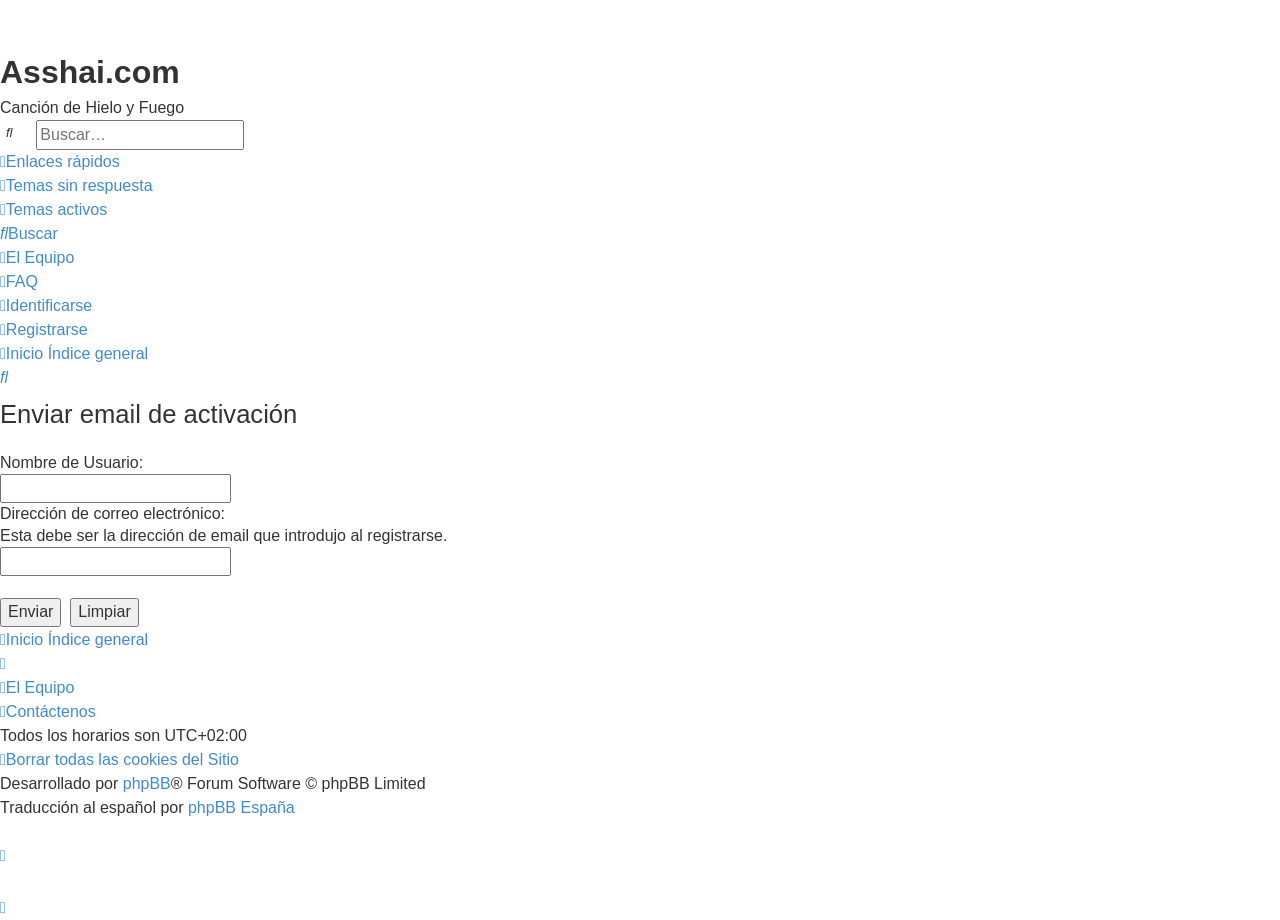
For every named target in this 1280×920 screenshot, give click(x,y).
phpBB (147, 783)
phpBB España (241, 807)
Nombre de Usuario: (71, 462)
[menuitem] (76, 186)
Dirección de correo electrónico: (112, 513)
